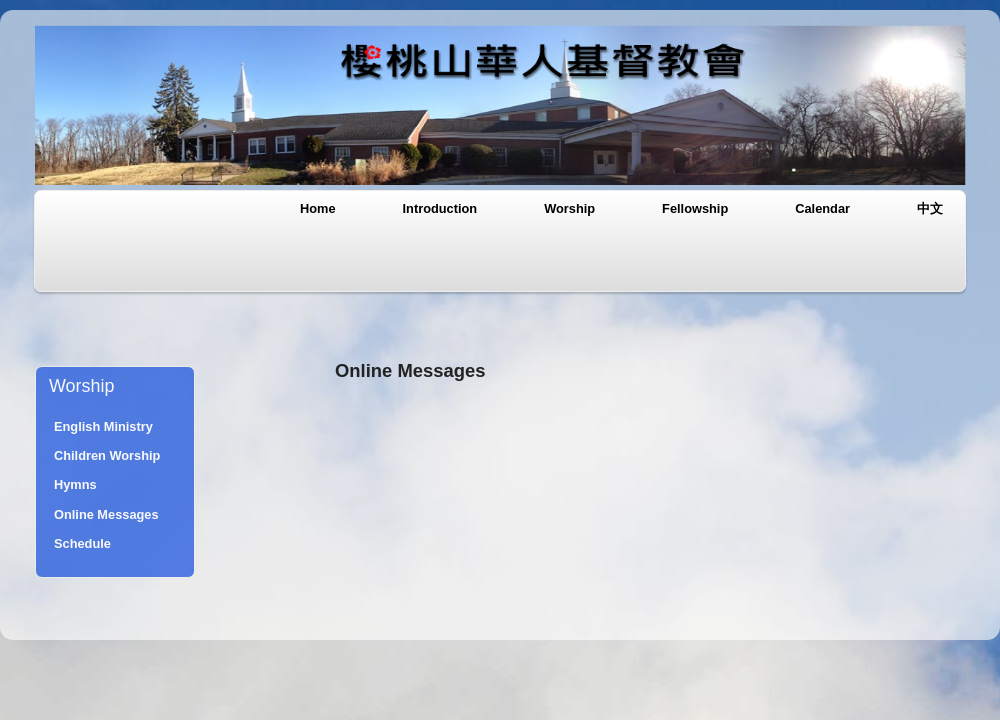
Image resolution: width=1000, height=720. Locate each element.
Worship (569, 208)
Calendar (822, 208)
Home (318, 208)
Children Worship (107, 455)
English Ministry (103, 426)
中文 (930, 208)
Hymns (75, 484)
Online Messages (106, 514)
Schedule (82, 543)
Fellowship (695, 208)
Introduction (440, 208)
